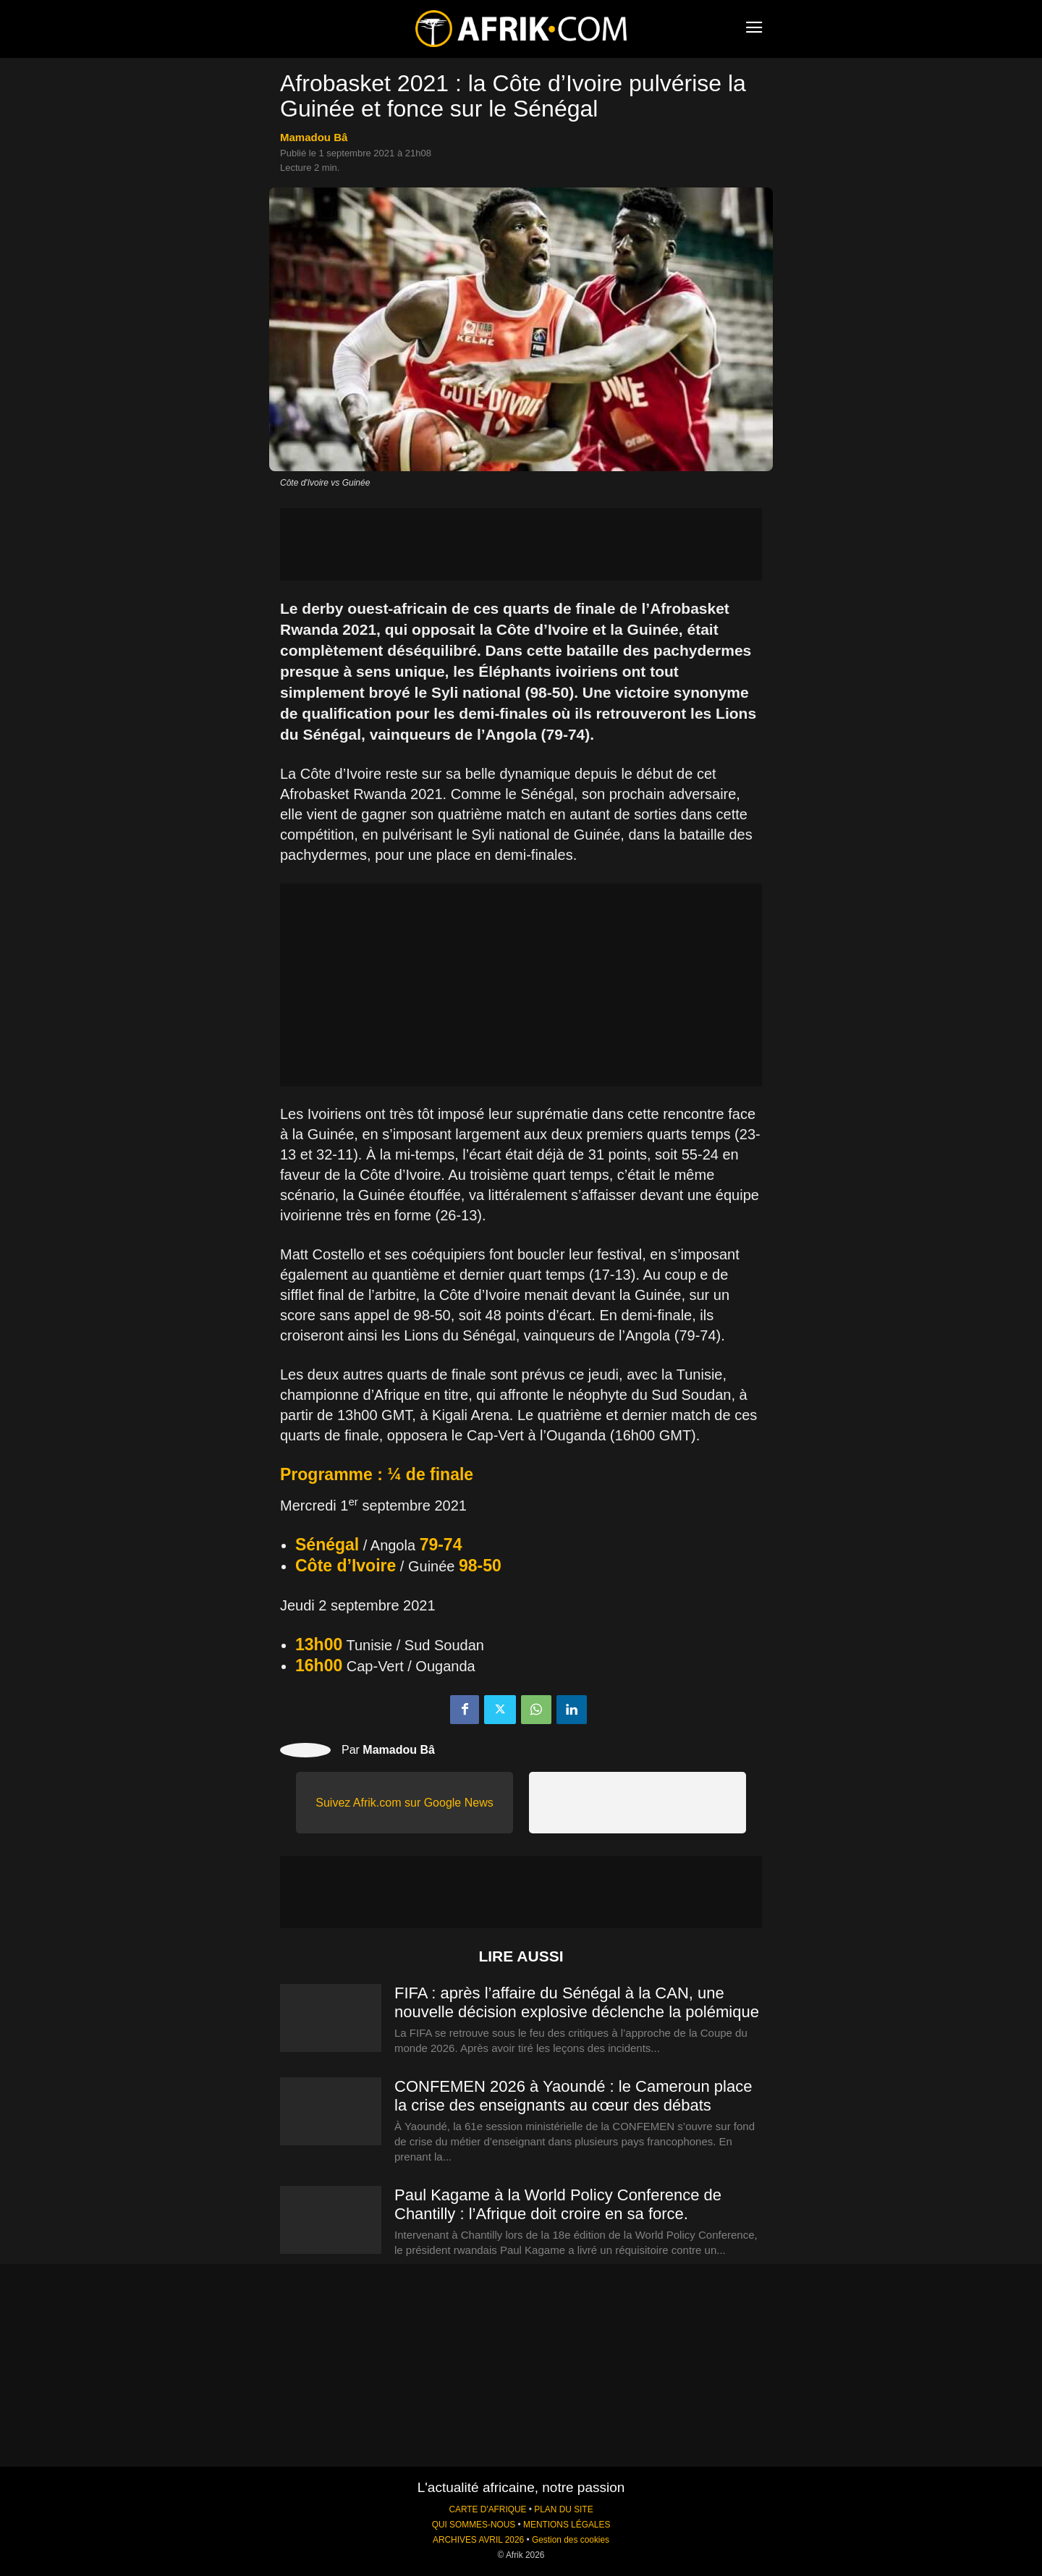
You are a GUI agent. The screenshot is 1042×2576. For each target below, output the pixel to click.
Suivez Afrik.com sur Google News (404, 1802)
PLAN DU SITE (563, 2509)
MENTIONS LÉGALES (566, 2525)
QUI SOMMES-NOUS (474, 2525)
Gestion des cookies (570, 2540)
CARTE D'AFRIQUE (487, 2509)
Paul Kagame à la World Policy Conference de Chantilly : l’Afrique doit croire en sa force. (557, 2204)
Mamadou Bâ (313, 137)
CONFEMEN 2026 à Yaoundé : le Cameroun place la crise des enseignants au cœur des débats (573, 2095)
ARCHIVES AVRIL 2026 (478, 2540)
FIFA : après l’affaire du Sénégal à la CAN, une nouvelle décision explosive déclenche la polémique (576, 2002)
